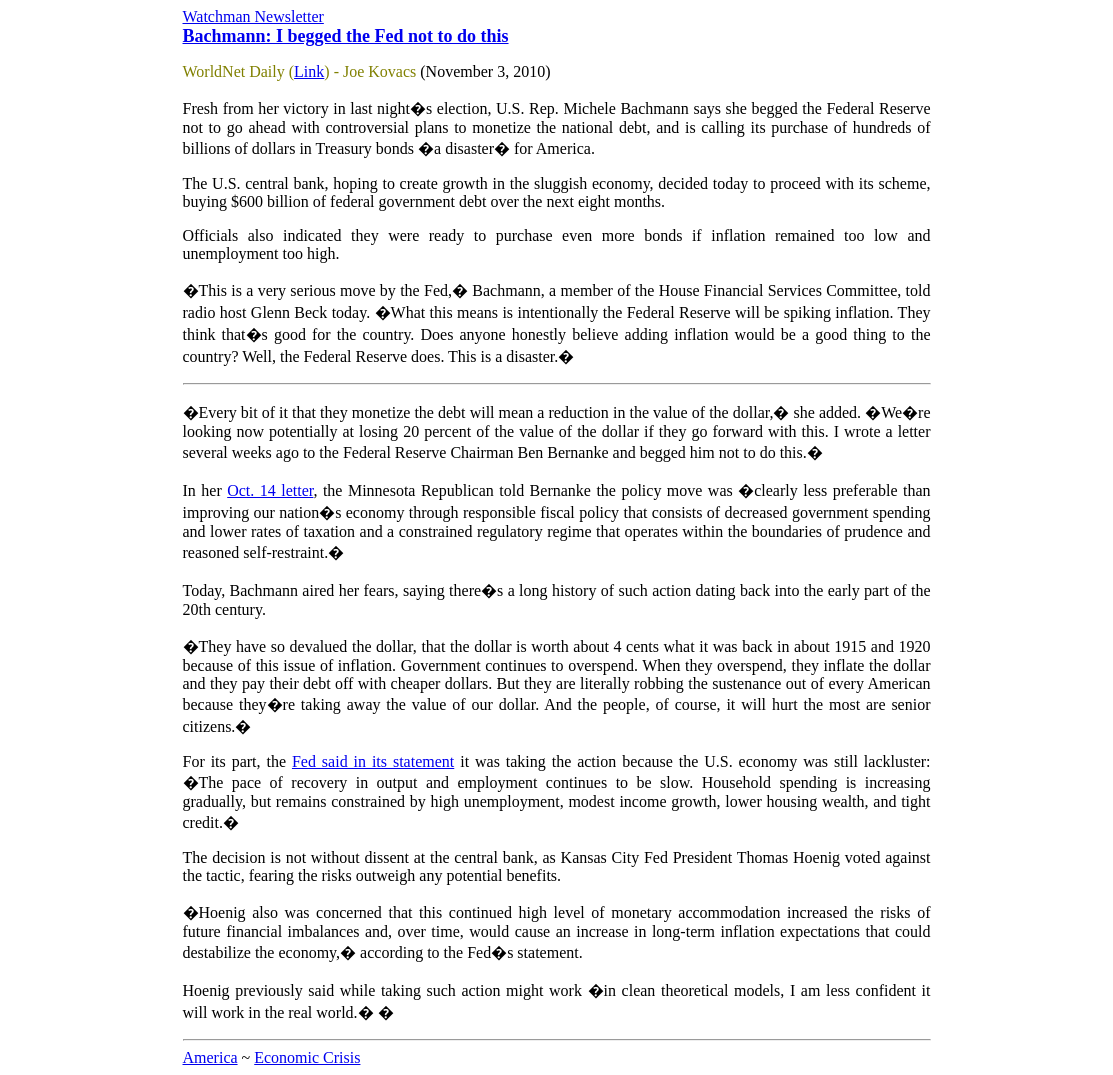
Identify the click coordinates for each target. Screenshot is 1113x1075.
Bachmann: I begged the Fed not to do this (346, 36)
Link (309, 71)
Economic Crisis (307, 1057)
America (210, 1057)
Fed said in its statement (373, 761)
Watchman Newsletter (253, 16)
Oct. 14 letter (270, 490)
